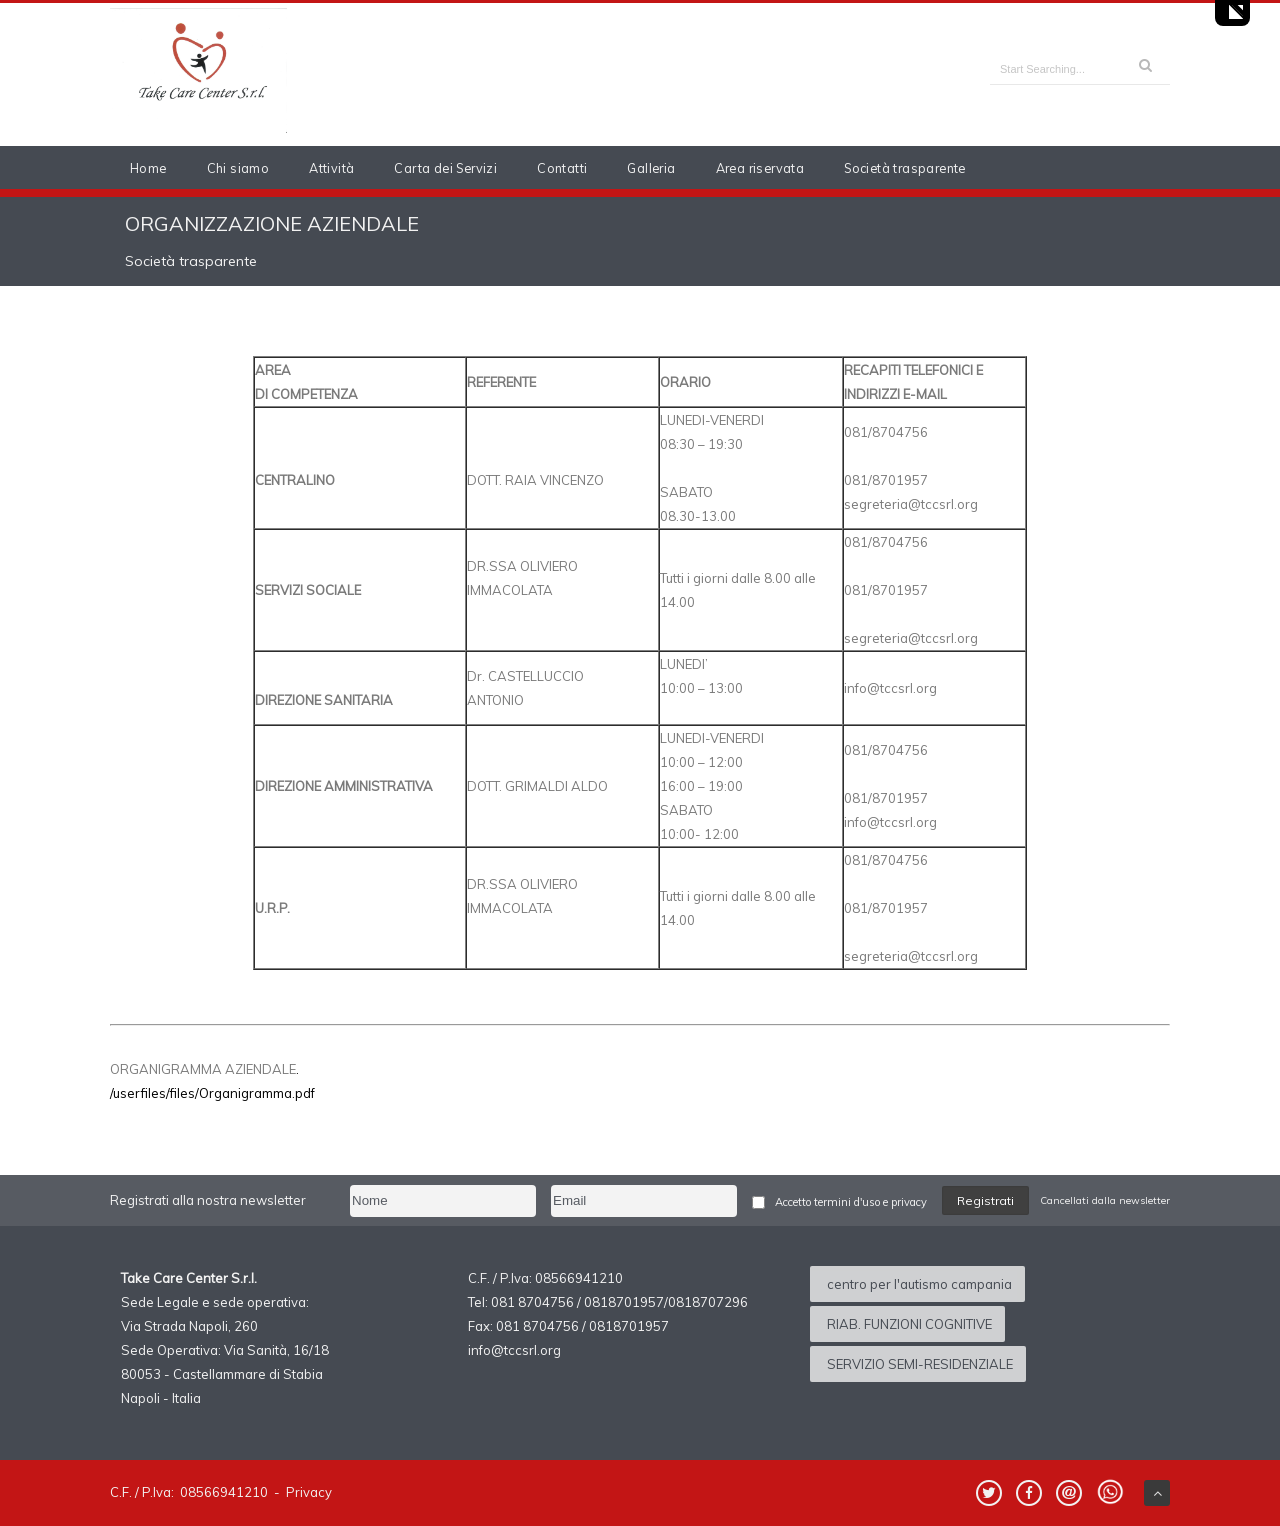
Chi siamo (238, 168)
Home (148, 168)
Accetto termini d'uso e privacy (851, 1202)
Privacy (309, 1492)
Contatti (562, 168)
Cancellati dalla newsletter (1105, 1200)
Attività (331, 168)
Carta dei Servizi (445, 168)
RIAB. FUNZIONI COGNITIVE (909, 1324)
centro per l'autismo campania (919, 1284)
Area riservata (760, 168)
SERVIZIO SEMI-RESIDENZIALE (920, 1364)
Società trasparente (905, 168)
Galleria (651, 168)
